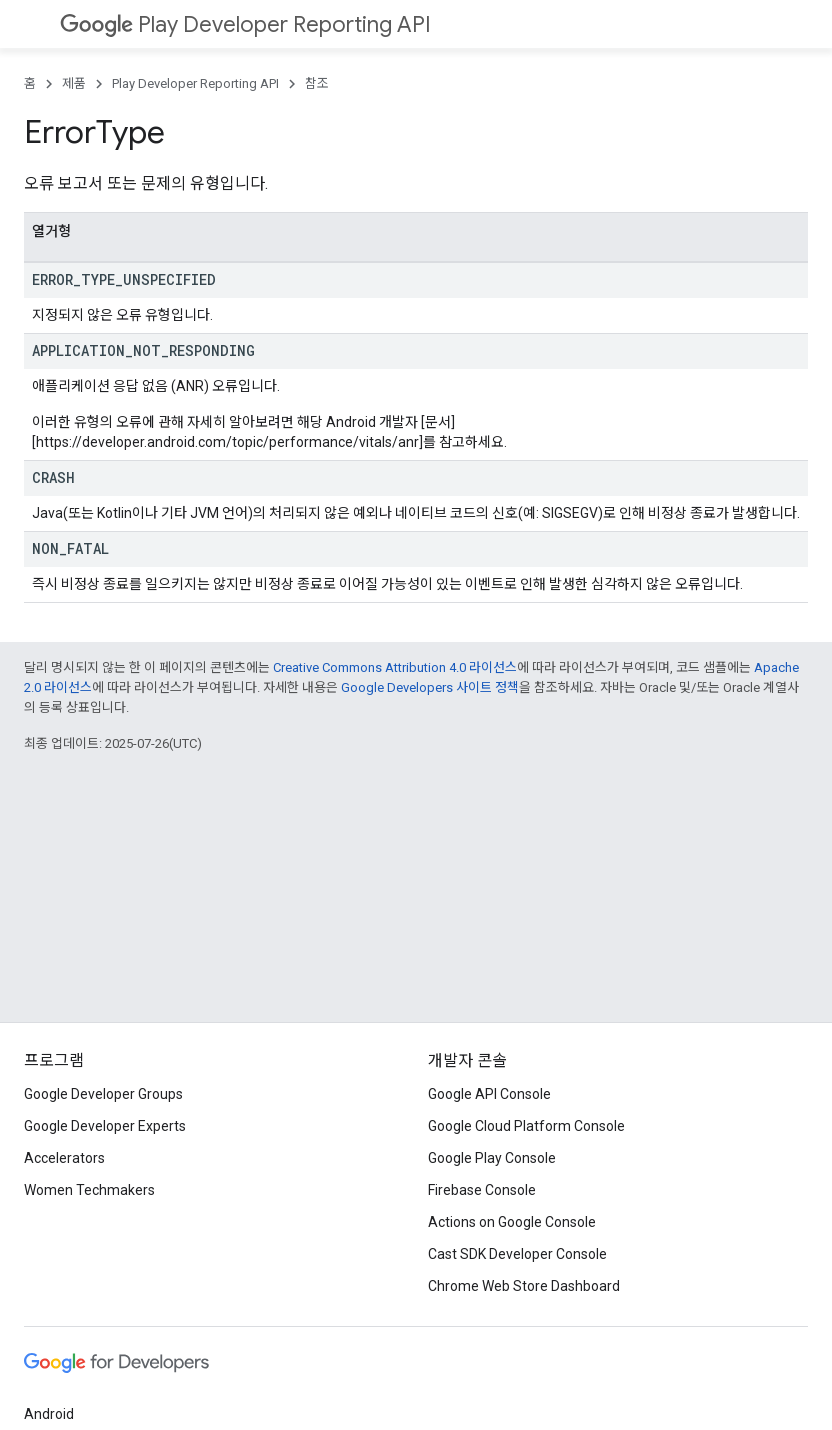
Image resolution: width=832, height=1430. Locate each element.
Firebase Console (482, 1190)
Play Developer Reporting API (245, 24)
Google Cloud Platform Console (526, 1126)
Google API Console (489, 1094)
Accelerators (64, 1158)
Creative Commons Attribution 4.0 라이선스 (395, 667)
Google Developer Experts (105, 1126)
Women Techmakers (89, 1190)
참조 (317, 83)
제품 (74, 83)
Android (49, 1414)
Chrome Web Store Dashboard (524, 1286)
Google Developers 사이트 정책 (430, 687)
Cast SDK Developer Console (517, 1254)
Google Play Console (492, 1158)
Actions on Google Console (512, 1222)
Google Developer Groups (103, 1094)
